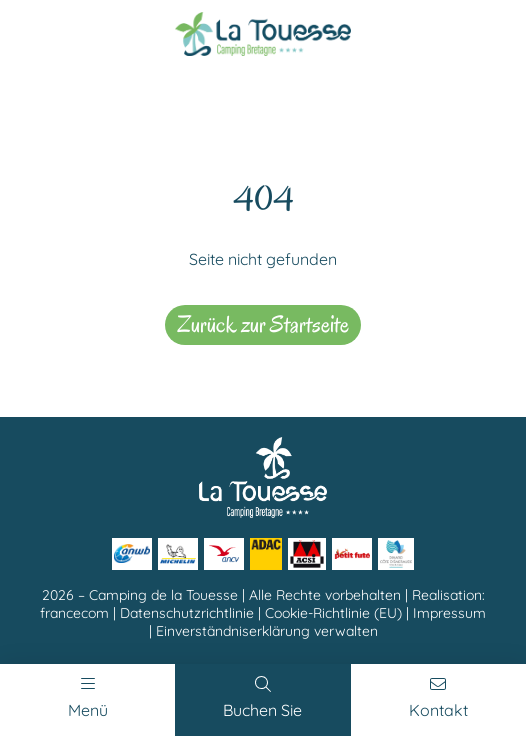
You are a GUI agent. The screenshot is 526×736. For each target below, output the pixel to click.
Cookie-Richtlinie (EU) (333, 613)
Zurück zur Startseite (263, 324)
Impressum (449, 613)
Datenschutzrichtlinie (187, 613)
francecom (74, 613)
